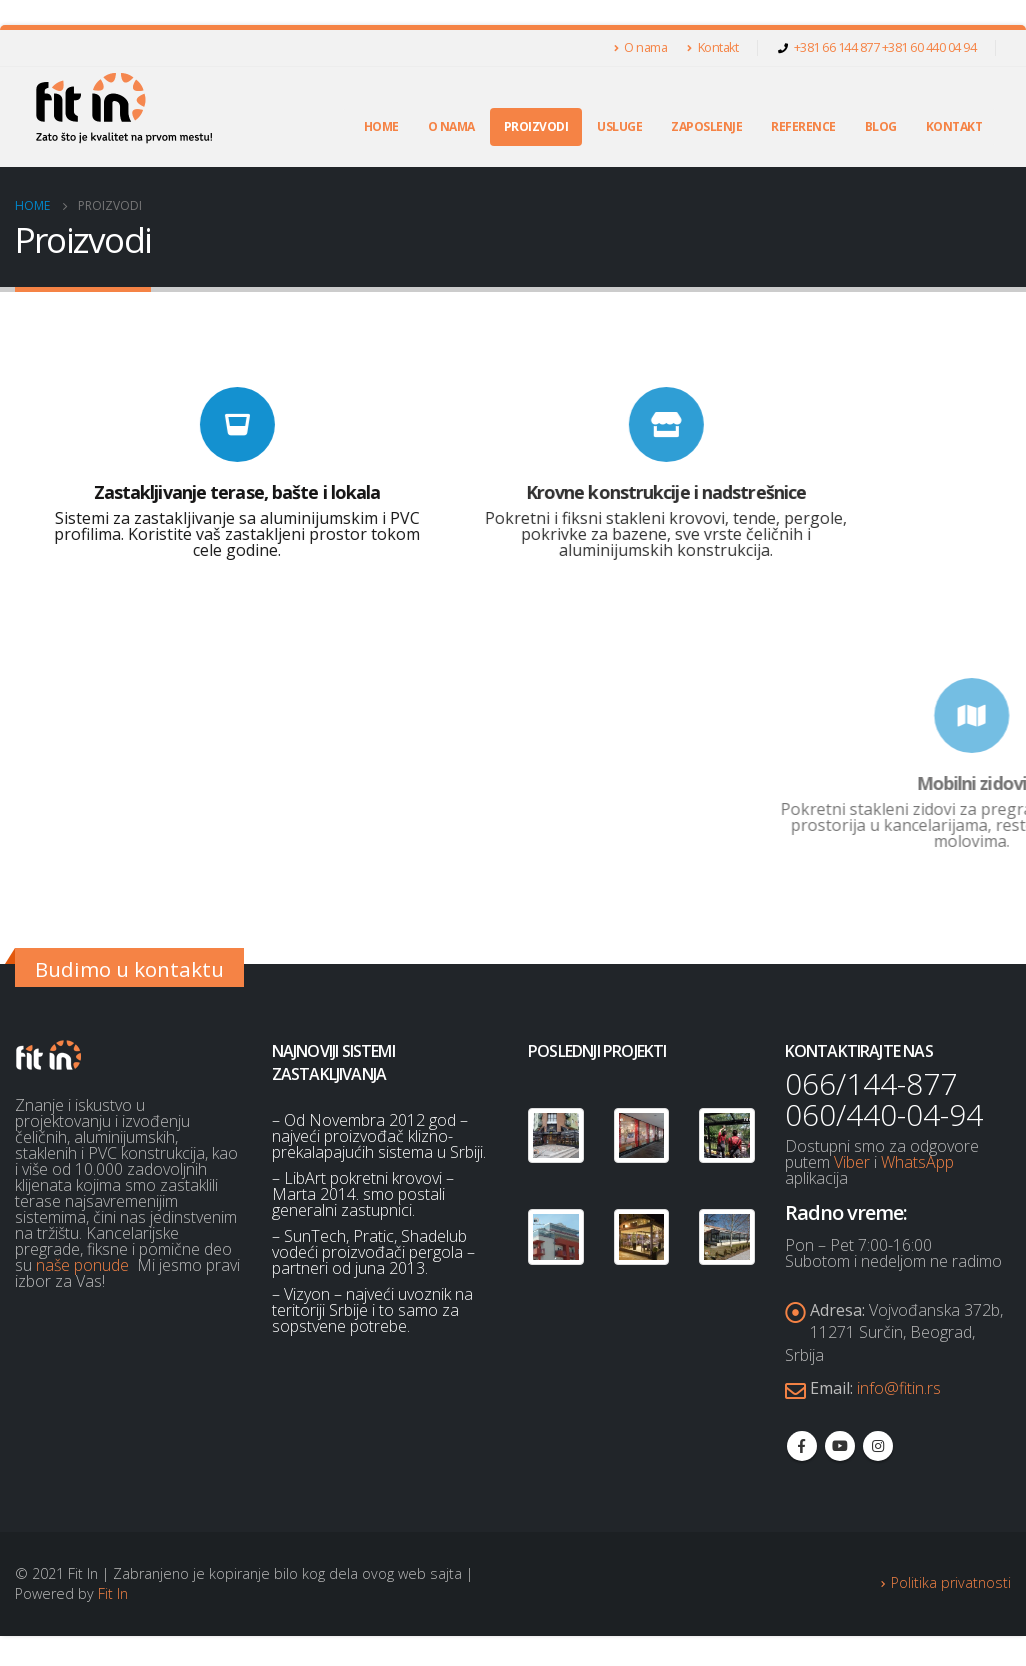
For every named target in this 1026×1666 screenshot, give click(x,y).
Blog (881, 126)
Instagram (878, 1452)
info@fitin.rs (899, 1393)
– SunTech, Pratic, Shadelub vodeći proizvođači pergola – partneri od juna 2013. (373, 1252)
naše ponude (82, 1265)
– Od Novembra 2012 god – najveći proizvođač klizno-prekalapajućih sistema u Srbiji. (379, 1136)
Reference (803, 126)
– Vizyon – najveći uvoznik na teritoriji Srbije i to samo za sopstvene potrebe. (372, 1310)
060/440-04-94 (884, 1114)
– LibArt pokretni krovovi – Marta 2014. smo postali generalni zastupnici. (363, 1194)
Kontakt (712, 47)
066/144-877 (871, 1083)
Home (381, 126)
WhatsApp (917, 1162)
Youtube (840, 1452)
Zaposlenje (706, 126)
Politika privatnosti (951, 1587)
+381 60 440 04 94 (929, 47)
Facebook (802, 1452)
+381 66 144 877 (838, 47)
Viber (852, 1162)
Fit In (113, 1598)
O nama (641, 47)
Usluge (619, 126)
